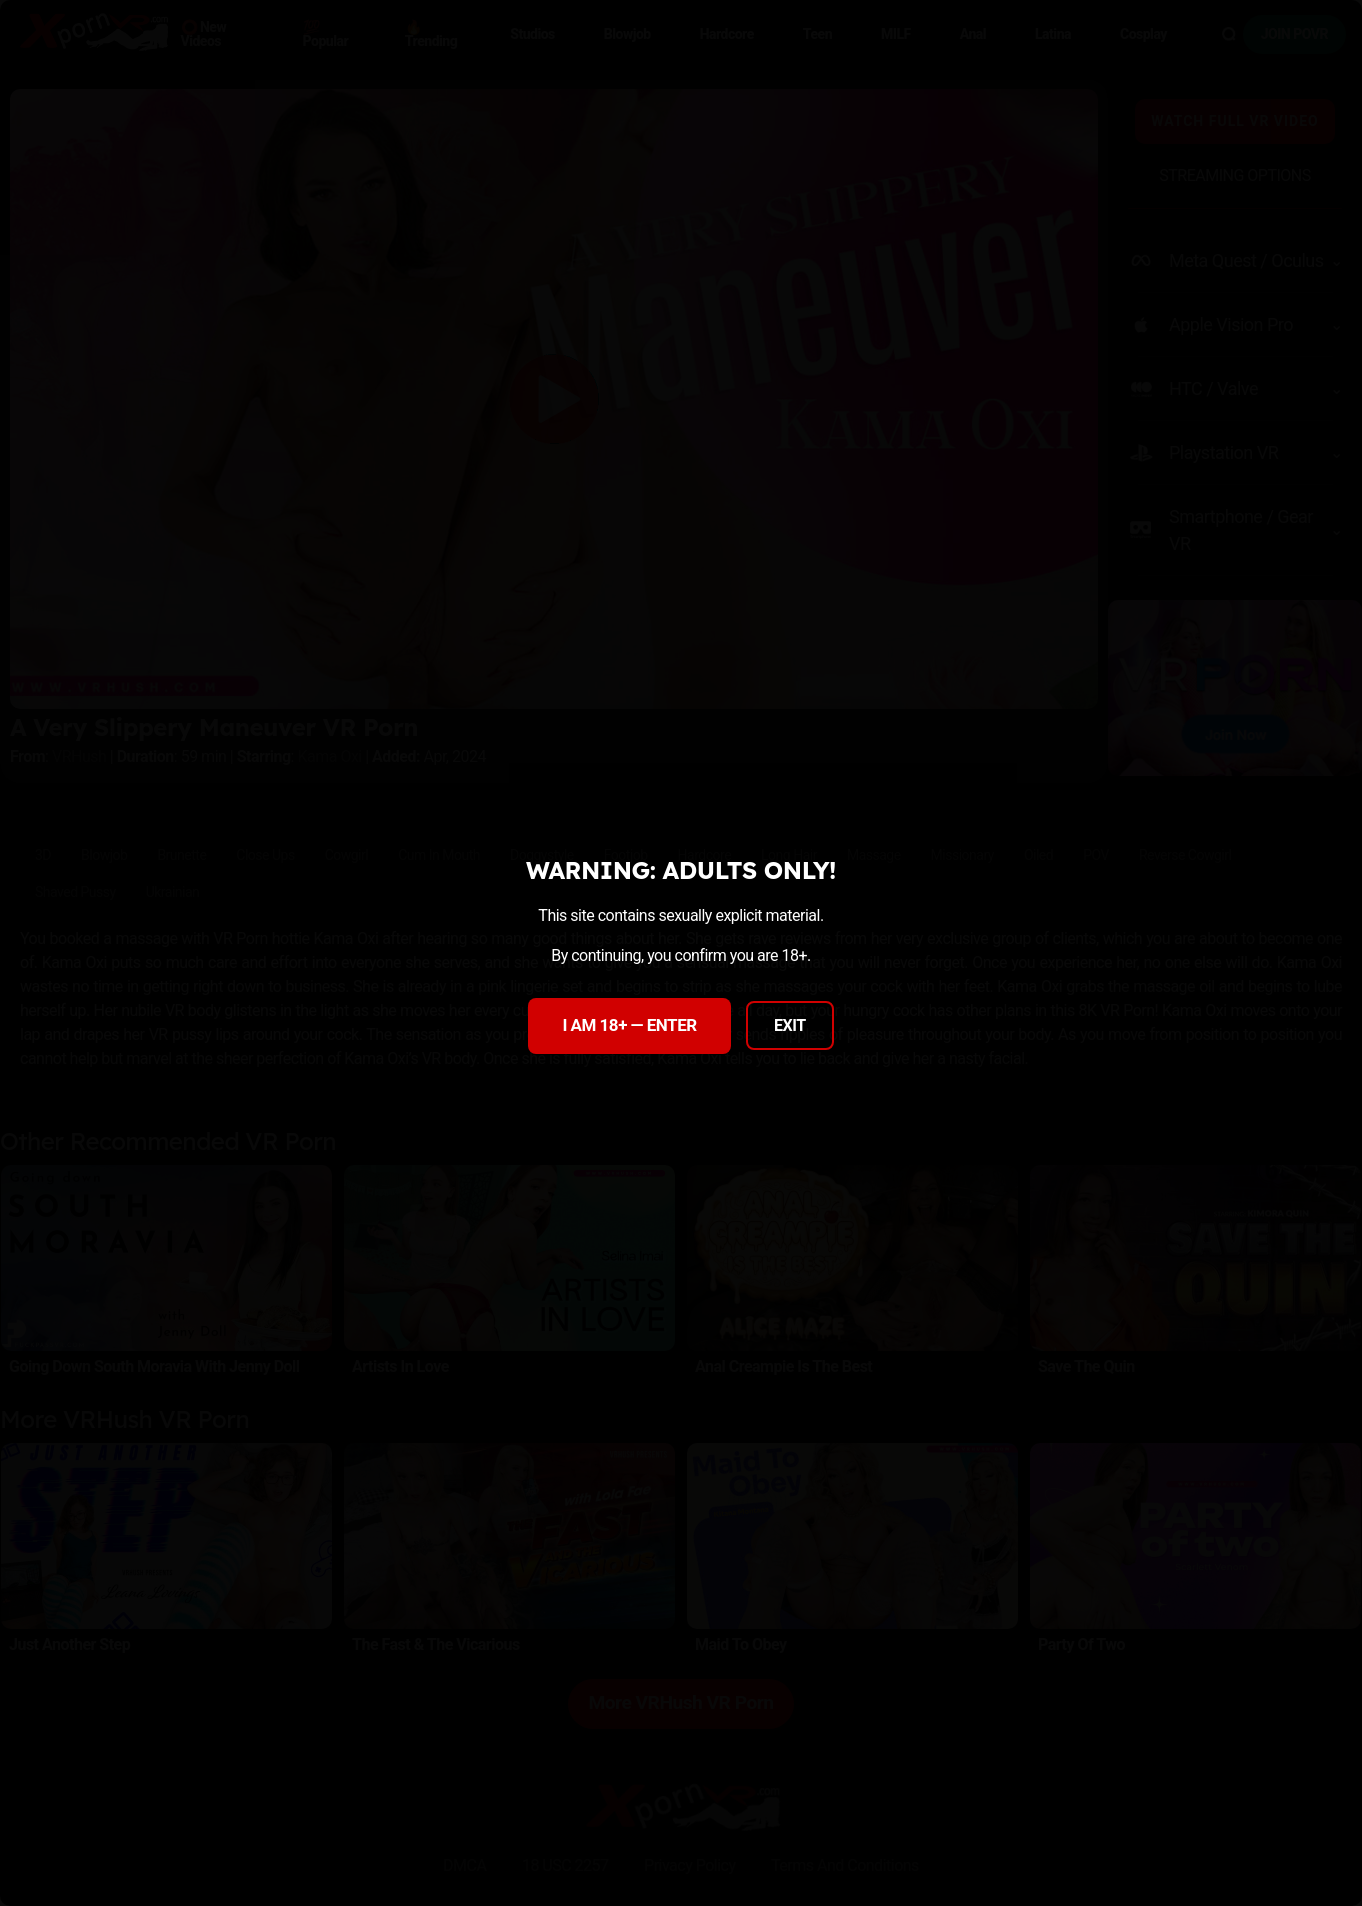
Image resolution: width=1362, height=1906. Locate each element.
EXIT (790, 1025)
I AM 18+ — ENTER (629, 1025)
